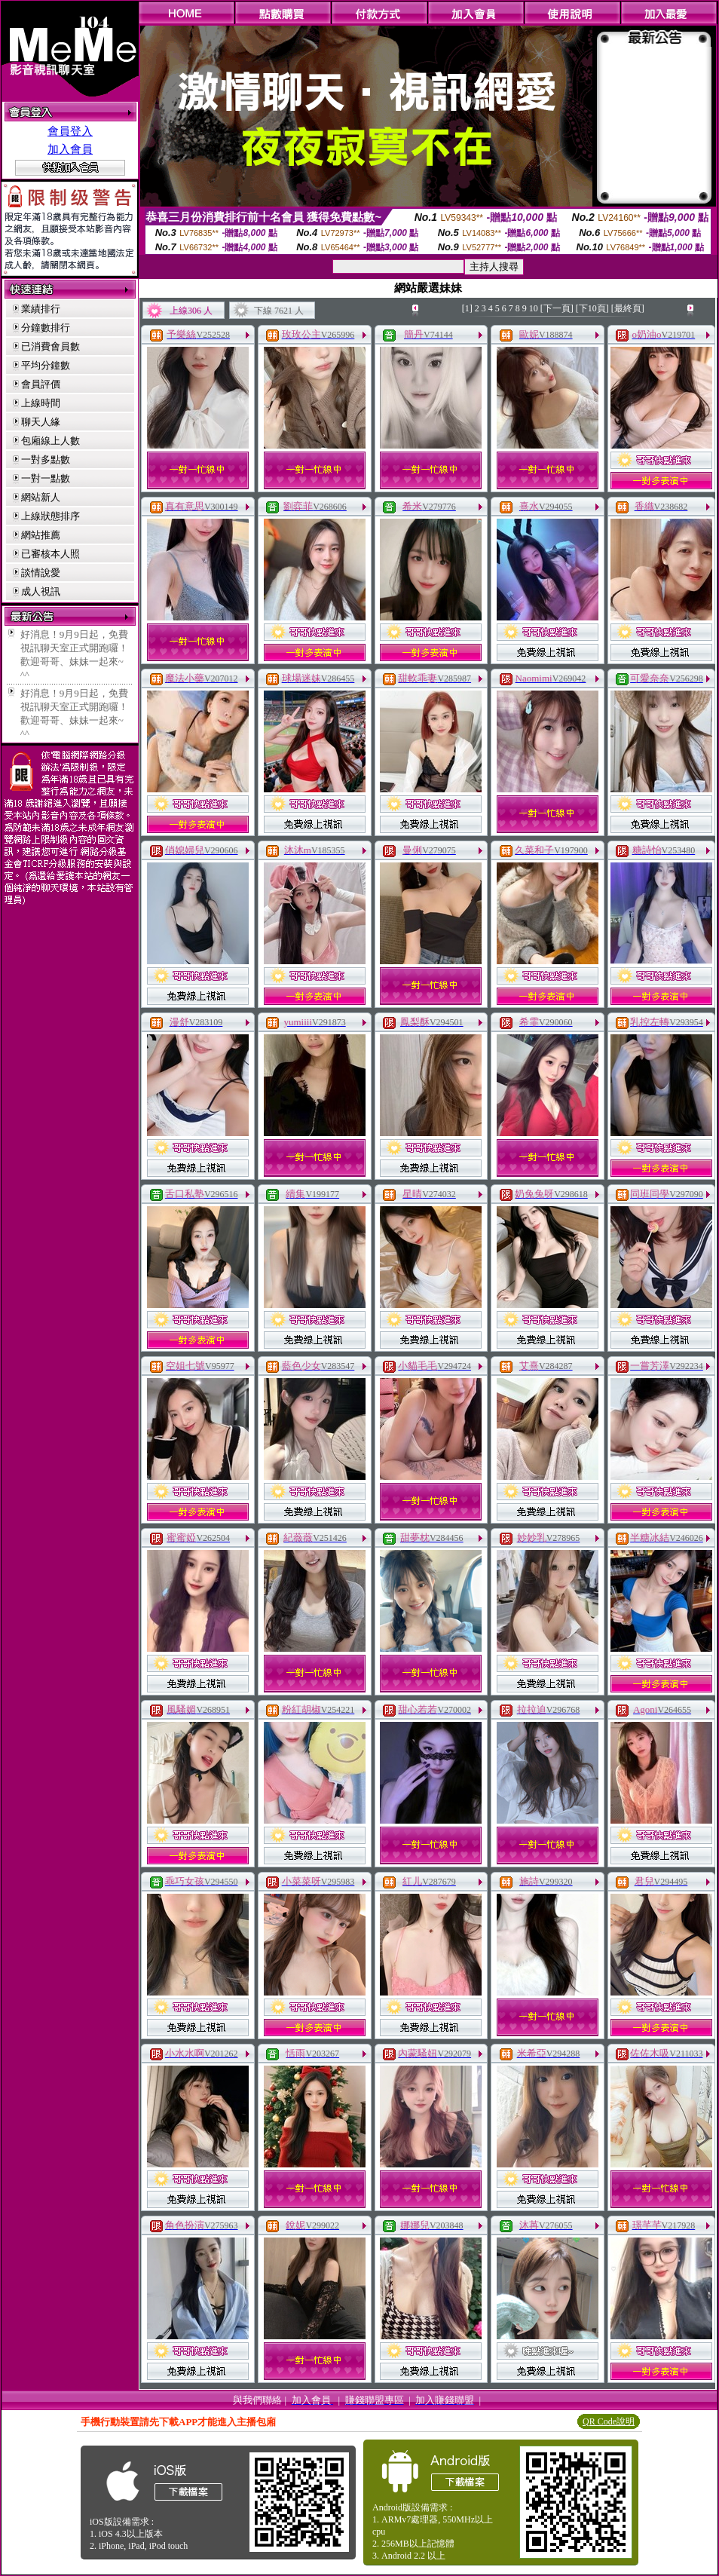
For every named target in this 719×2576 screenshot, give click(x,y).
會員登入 (70, 131)
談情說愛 (40, 572)
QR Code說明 (609, 2421)
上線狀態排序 (50, 516)
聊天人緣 (40, 421)
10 (533, 308)
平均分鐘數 (45, 365)
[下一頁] (557, 308)
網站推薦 (40, 535)
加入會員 (70, 149)
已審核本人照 (50, 553)
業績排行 (40, 308)
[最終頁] (627, 308)
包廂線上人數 (50, 440)
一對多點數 (45, 459)
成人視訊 (40, 591)
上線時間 (40, 403)
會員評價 (40, 384)
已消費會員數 (50, 346)
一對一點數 (45, 478)
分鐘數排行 (45, 327)
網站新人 (40, 497)
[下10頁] (592, 308)
